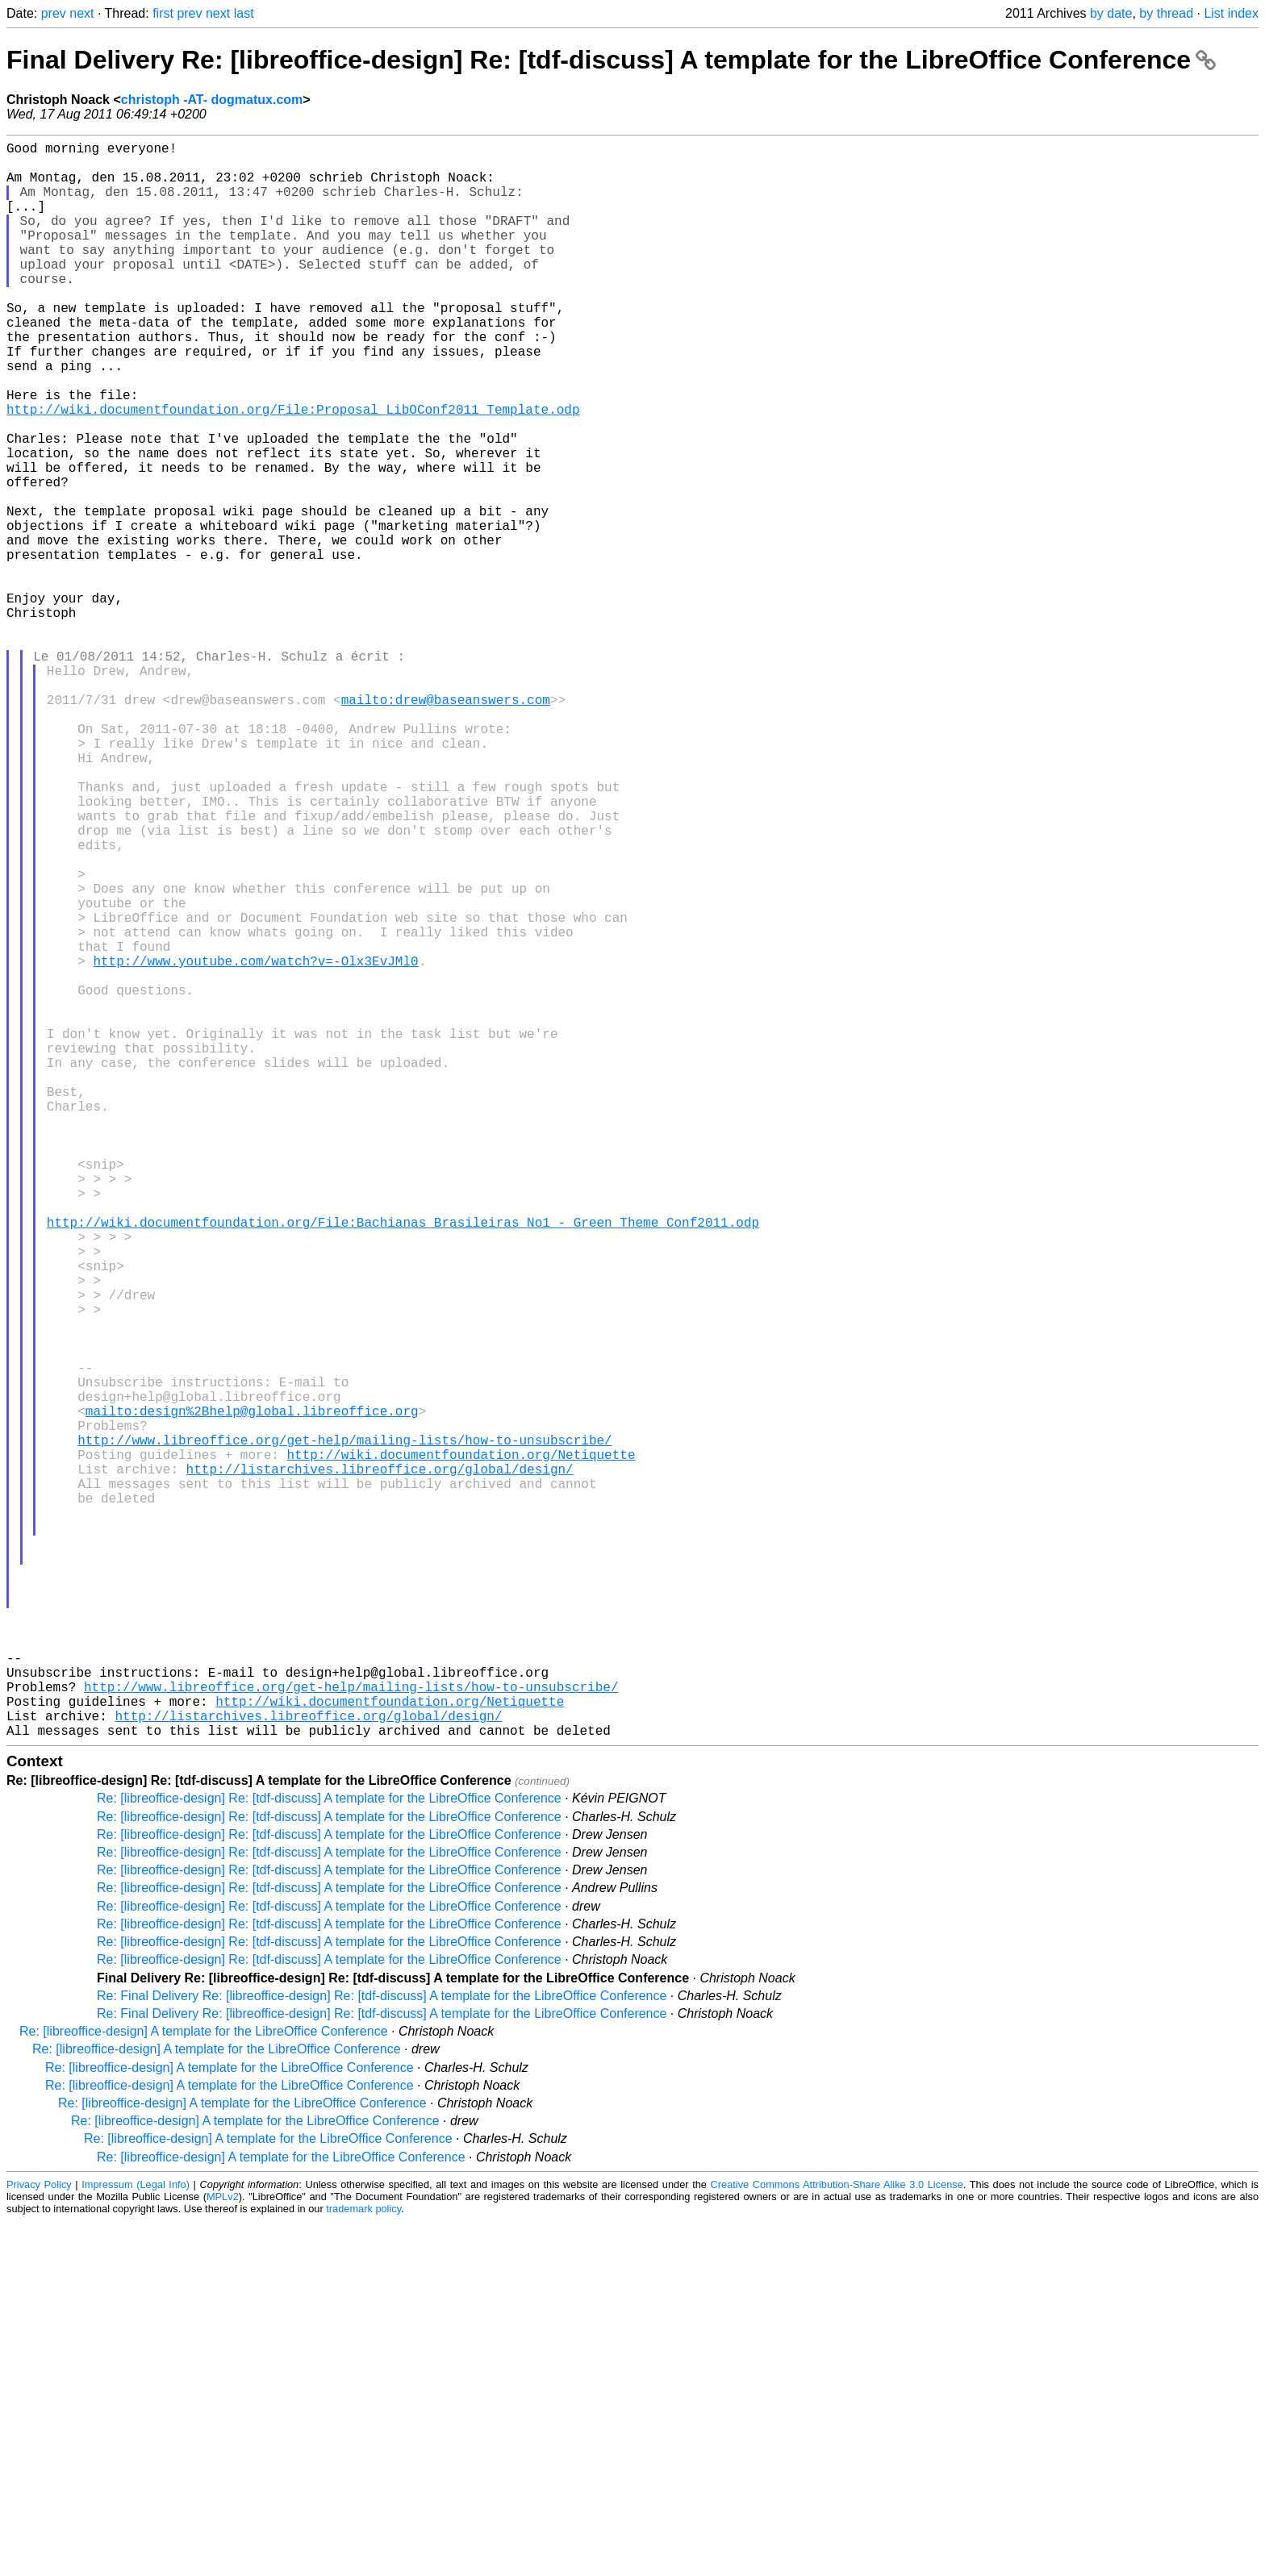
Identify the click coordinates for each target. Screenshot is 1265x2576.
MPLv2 (223, 2551)
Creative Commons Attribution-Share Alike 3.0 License (837, 2539)
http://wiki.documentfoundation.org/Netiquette (460, 1748)
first (162, 13)
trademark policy (363, 2563)
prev (53, 13)
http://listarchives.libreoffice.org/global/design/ (380, 1765)
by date (1111, 13)
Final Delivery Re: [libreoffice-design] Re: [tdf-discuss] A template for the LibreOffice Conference (611, 59)
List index (1231, 13)
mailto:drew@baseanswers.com (445, 825)
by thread (1166, 13)
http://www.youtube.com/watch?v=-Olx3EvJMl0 (255, 1144)
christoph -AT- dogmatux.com (212, 99)
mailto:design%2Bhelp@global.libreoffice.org (252, 1694)
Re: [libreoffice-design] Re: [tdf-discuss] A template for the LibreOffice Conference (329, 2153)
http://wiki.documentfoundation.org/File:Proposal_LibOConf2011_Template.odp (292, 470)
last (244, 13)
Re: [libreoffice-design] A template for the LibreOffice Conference (203, 2386)
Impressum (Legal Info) (135, 2539)
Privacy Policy (39, 2539)
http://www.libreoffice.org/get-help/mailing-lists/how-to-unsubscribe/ (344, 1730)
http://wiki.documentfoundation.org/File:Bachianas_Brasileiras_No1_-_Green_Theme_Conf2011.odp (403, 1464)
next (81, 13)
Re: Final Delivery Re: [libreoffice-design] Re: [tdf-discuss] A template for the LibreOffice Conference (381, 2350)
